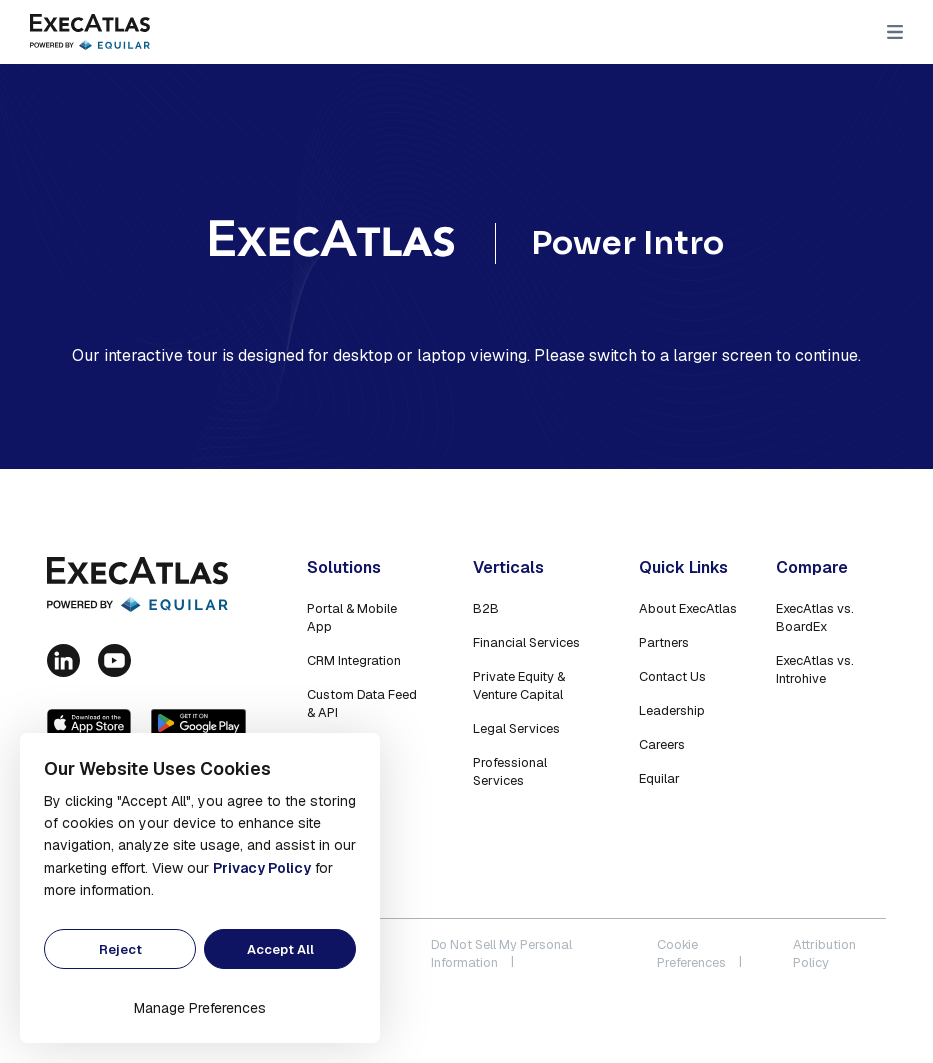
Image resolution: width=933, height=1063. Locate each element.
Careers (662, 744)
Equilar (659, 778)
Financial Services (526, 642)
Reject (120, 949)
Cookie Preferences (691, 953)
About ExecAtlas (688, 608)
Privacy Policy (262, 868)
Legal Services (516, 728)
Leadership (672, 710)
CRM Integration (354, 660)
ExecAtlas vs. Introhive (815, 669)
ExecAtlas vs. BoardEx (815, 617)
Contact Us (672, 676)
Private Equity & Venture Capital (519, 685)
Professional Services (510, 771)
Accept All (280, 949)
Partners (664, 642)
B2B (486, 608)
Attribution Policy (824, 953)
